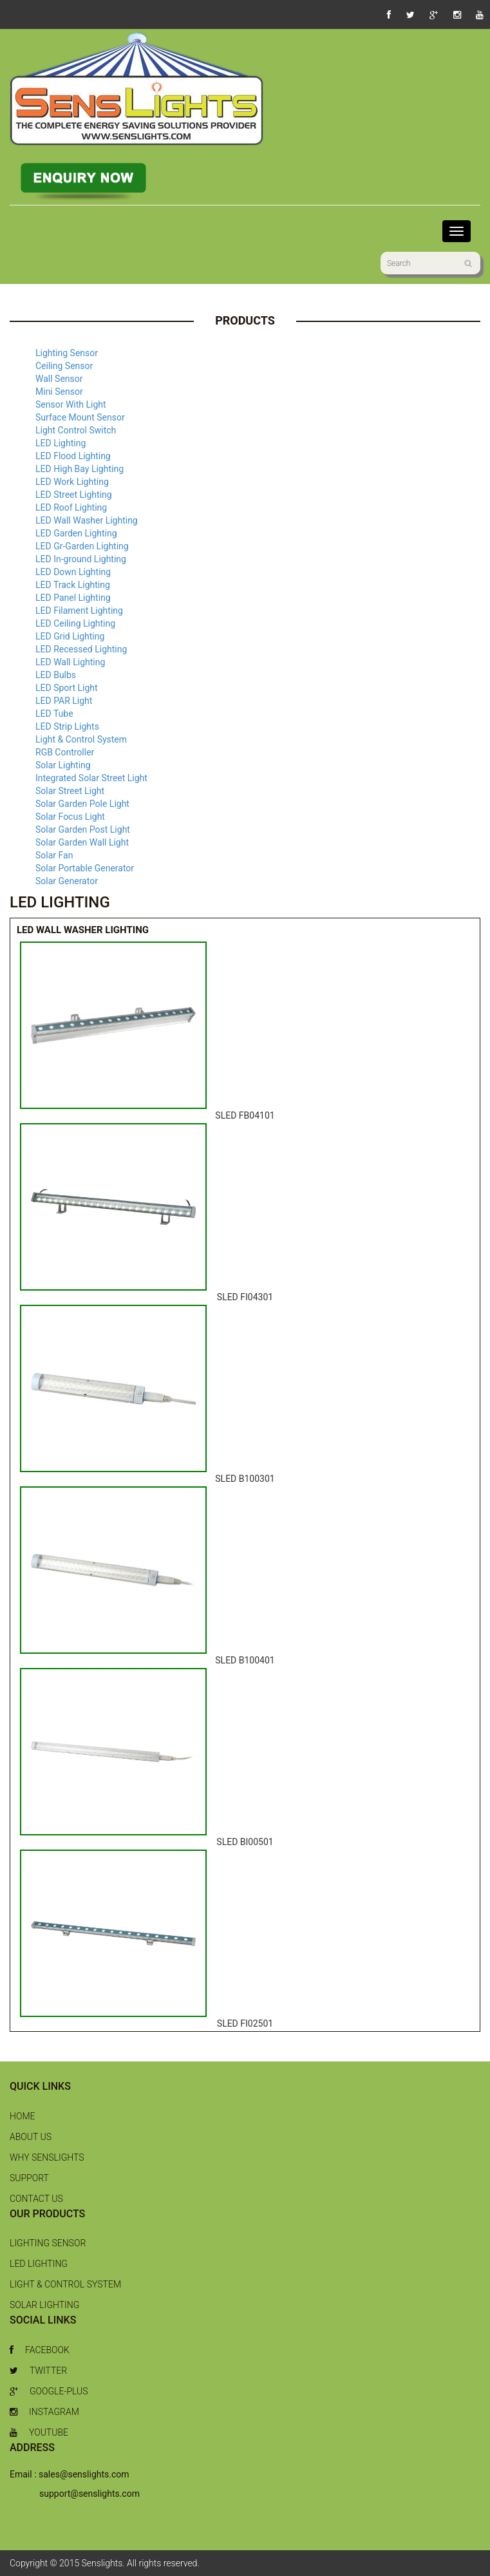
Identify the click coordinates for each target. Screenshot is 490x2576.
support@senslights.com (89, 2493)
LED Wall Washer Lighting (86, 520)
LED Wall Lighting (70, 662)
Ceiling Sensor (64, 366)
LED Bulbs (55, 675)
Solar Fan (54, 855)
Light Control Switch (75, 430)
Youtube (39, 2432)
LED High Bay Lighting (79, 469)
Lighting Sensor (66, 353)
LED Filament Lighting (79, 610)
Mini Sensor (59, 391)
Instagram (44, 2412)
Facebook (40, 2350)
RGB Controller (64, 752)
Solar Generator (66, 881)
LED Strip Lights (67, 726)
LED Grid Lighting (69, 636)
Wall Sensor (59, 379)
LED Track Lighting (72, 585)
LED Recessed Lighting (81, 649)
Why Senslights (47, 2157)
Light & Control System (81, 739)
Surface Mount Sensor (80, 417)
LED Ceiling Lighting (75, 623)
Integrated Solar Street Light (91, 778)
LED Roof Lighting (71, 507)
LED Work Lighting (72, 482)
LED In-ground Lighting (80, 559)
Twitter (38, 2370)
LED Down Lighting (73, 572)
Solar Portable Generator (84, 868)
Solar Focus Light (70, 816)
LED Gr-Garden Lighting (82, 546)
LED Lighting (60, 443)
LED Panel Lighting (73, 597)
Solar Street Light (69, 791)
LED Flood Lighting (73, 456)
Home (22, 2116)
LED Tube (54, 713)
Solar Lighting (63, 765)
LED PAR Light (63, 701)
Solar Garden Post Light (82, 829)
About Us (31, 2137)
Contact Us (36, 2198)
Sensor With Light (70, 404)
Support (29, 2178)
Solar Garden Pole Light (82, 804)
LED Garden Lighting (76, 533)
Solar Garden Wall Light (82, 842)
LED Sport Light (66, 688)
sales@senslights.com (84, 2474)
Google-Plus (49, 2391)
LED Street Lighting (73, 494)
